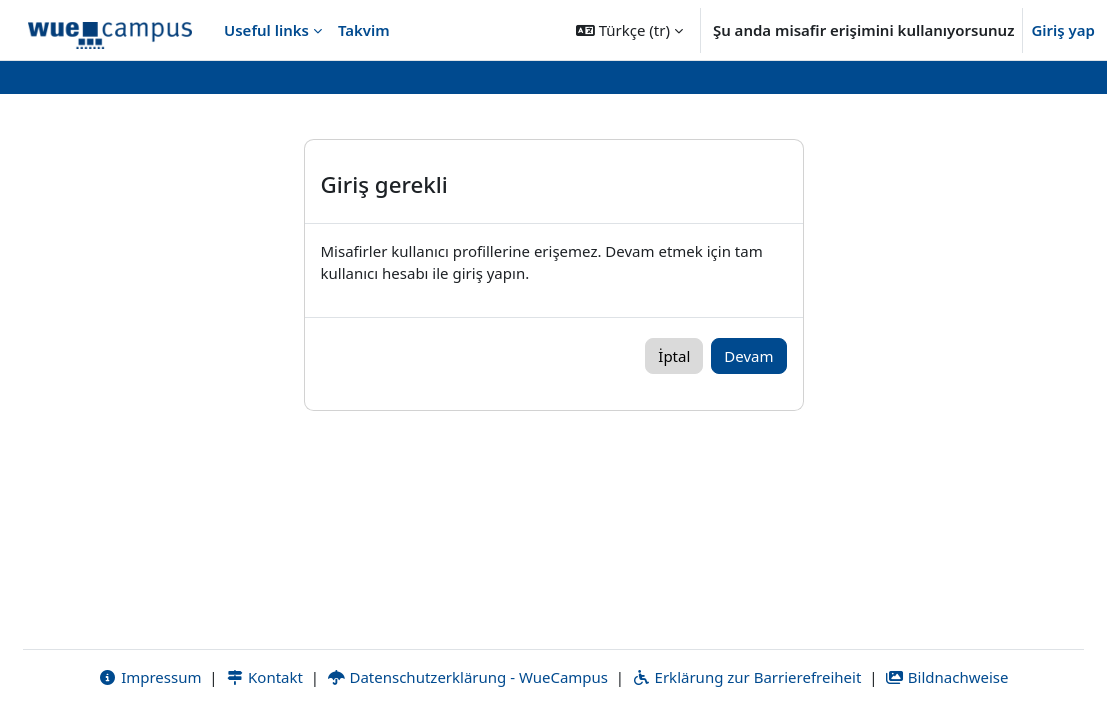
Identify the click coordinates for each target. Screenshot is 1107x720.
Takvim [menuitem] (364, 30)
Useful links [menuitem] (266, 30)
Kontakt (264, 677)
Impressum (149, 677)
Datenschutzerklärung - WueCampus (467, 677)
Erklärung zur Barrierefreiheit (746, 677)
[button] (629, 30)
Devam (748, 356)
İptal (674, 356)
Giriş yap (1063, 30)
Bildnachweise (946, 677)
